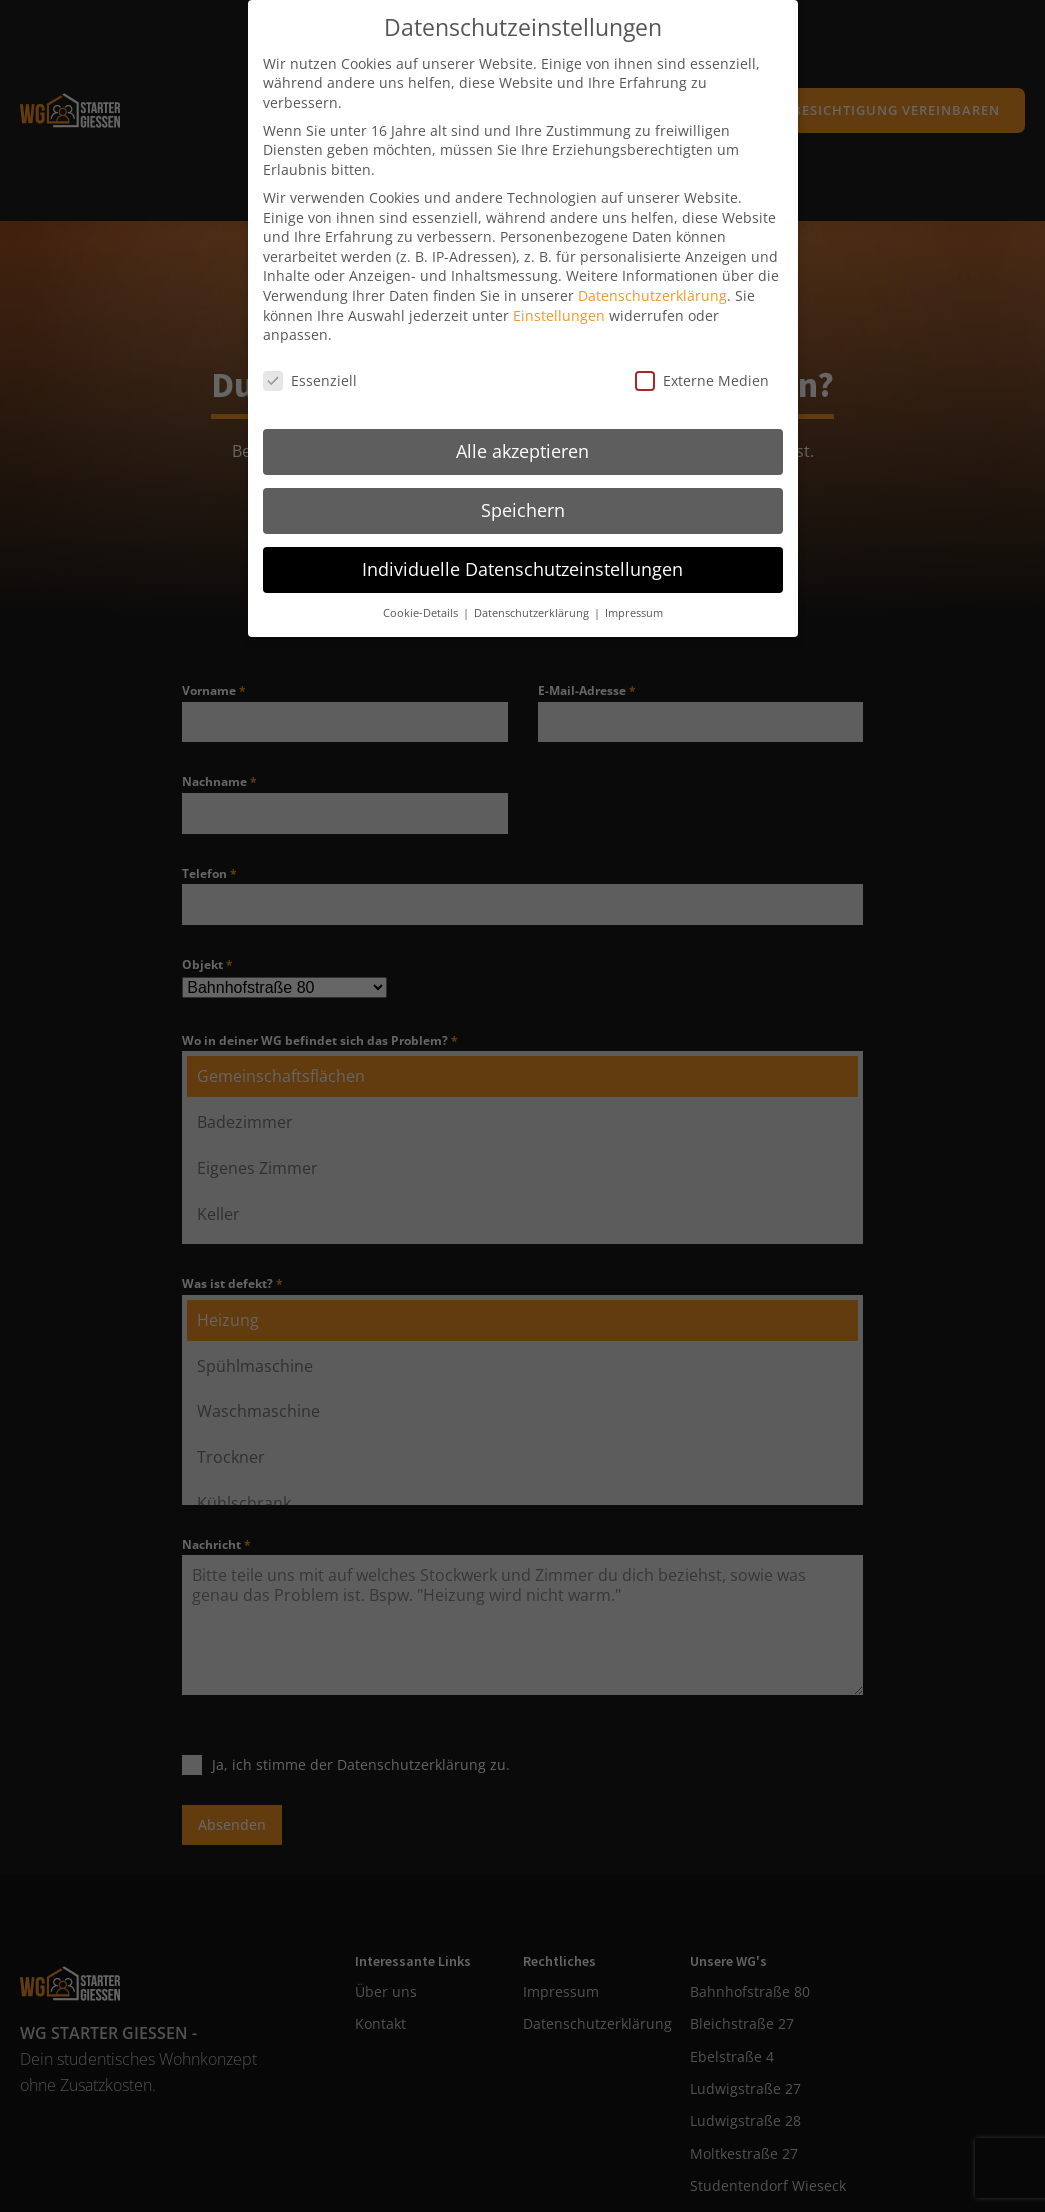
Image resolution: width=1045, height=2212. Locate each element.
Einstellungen (559, 296)
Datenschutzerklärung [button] (533, 594)
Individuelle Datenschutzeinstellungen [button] (522, 550)
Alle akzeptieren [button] (522, 432)
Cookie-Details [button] (422, 594)
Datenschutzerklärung (652, 277)
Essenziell (310, 362)
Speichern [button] (523, 491)
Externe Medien (702, 362)
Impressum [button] (634, 594)
